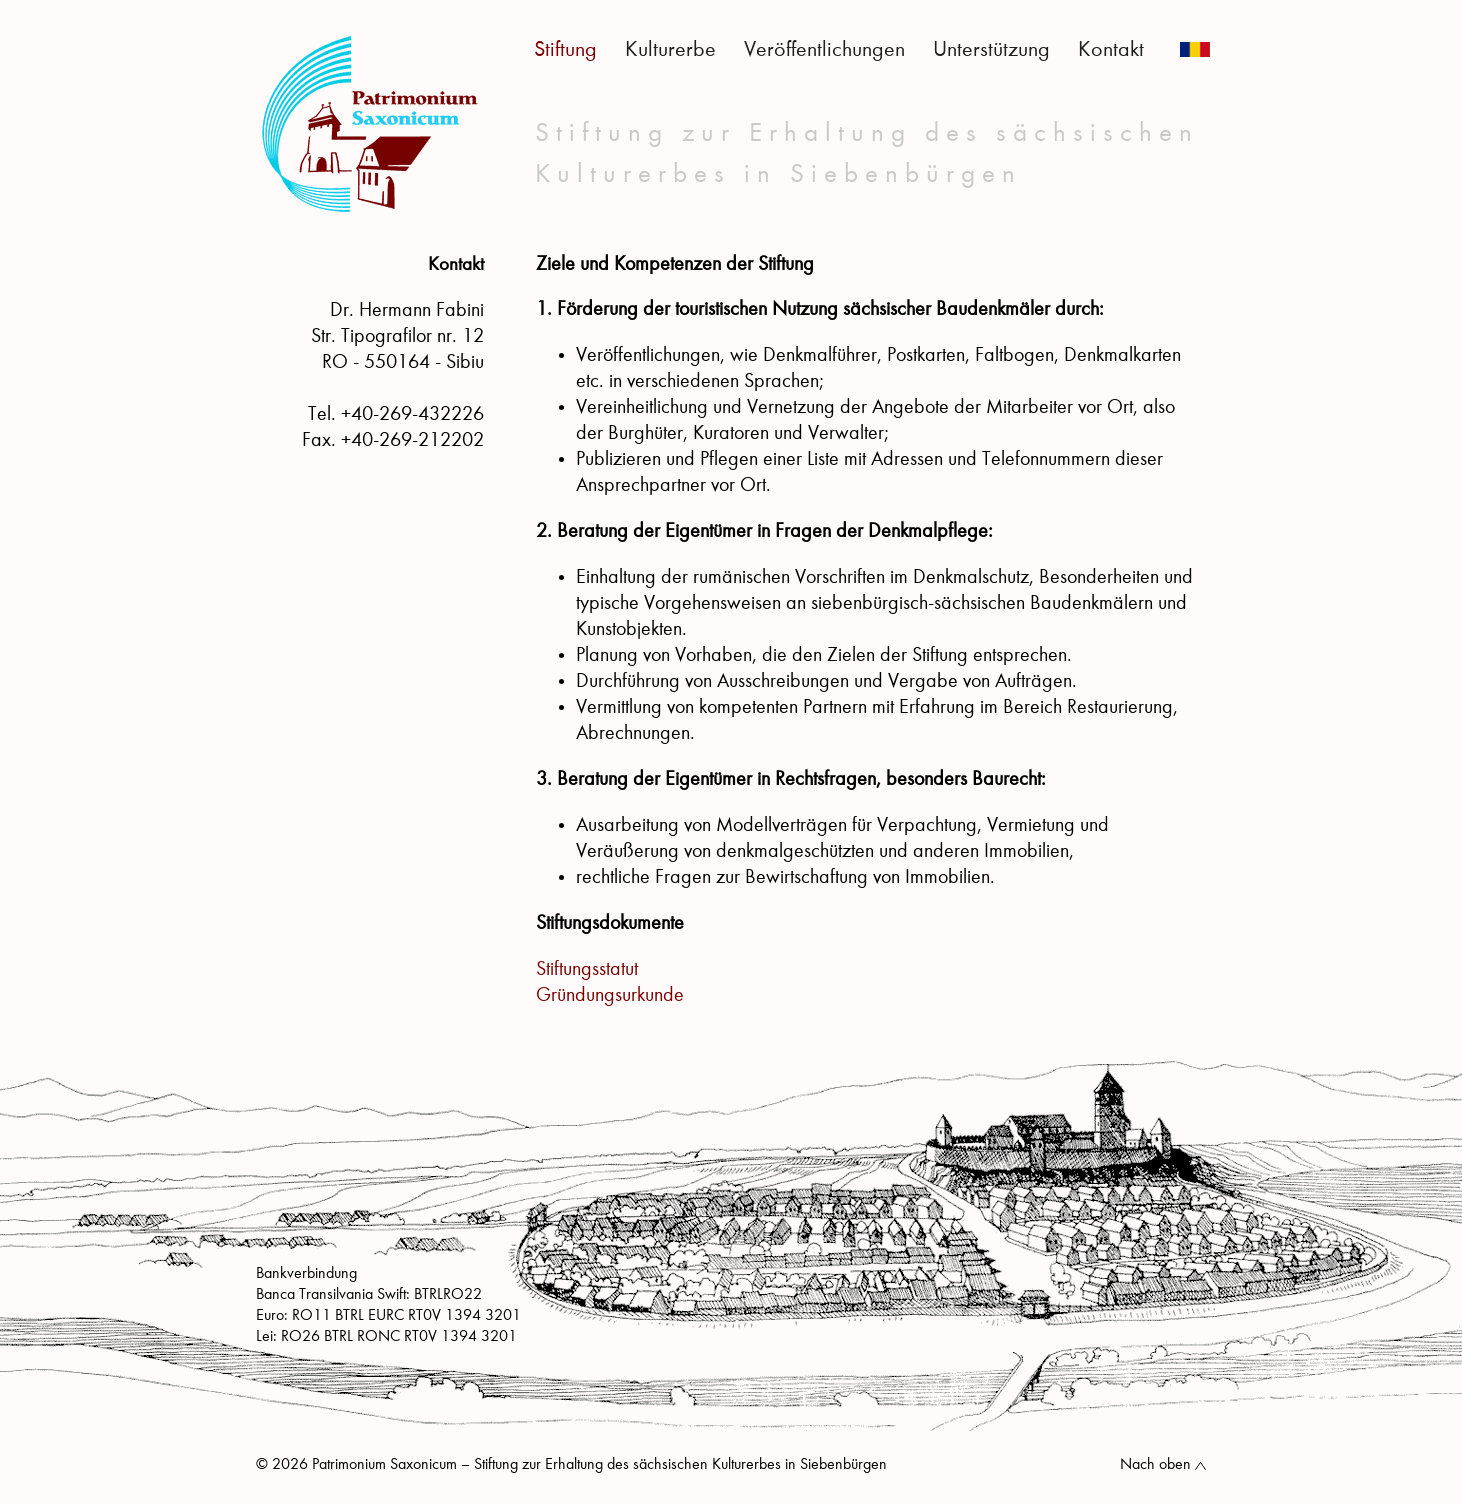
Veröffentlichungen (824, 50)
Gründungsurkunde (610, 996)
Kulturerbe (670, 50)
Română (1195, 49)
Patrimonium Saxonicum (370, 123)
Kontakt (1111, 50)
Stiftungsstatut (587, 970)
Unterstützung (991, 50)
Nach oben (1155, 1465)
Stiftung (565, 50)
